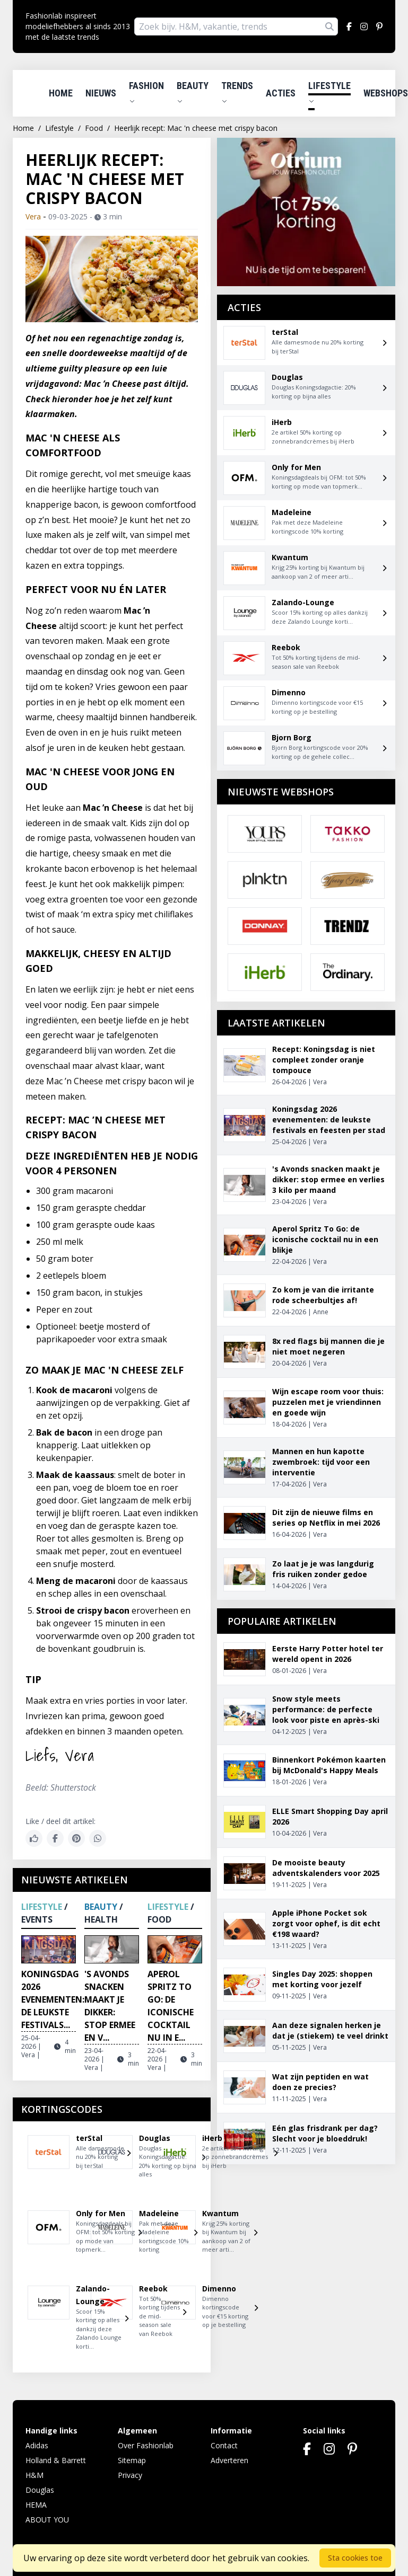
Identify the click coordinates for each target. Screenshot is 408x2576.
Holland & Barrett (55, 2460)
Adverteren (229, 2460)
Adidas (36, 2445)
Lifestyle (329, 92)
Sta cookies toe (355, 2558)
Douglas (39, 2490)
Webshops (385, 93)
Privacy (130, 2475)
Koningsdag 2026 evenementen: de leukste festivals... (52, 1999)
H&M (34, 2475)
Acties (281, 93)
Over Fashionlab (145, 2445)
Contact (224, 2445)
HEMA (36, 2505)
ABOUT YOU (47, 2520)
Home (61, 93)
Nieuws (100, 93)
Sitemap (132, 2460)
